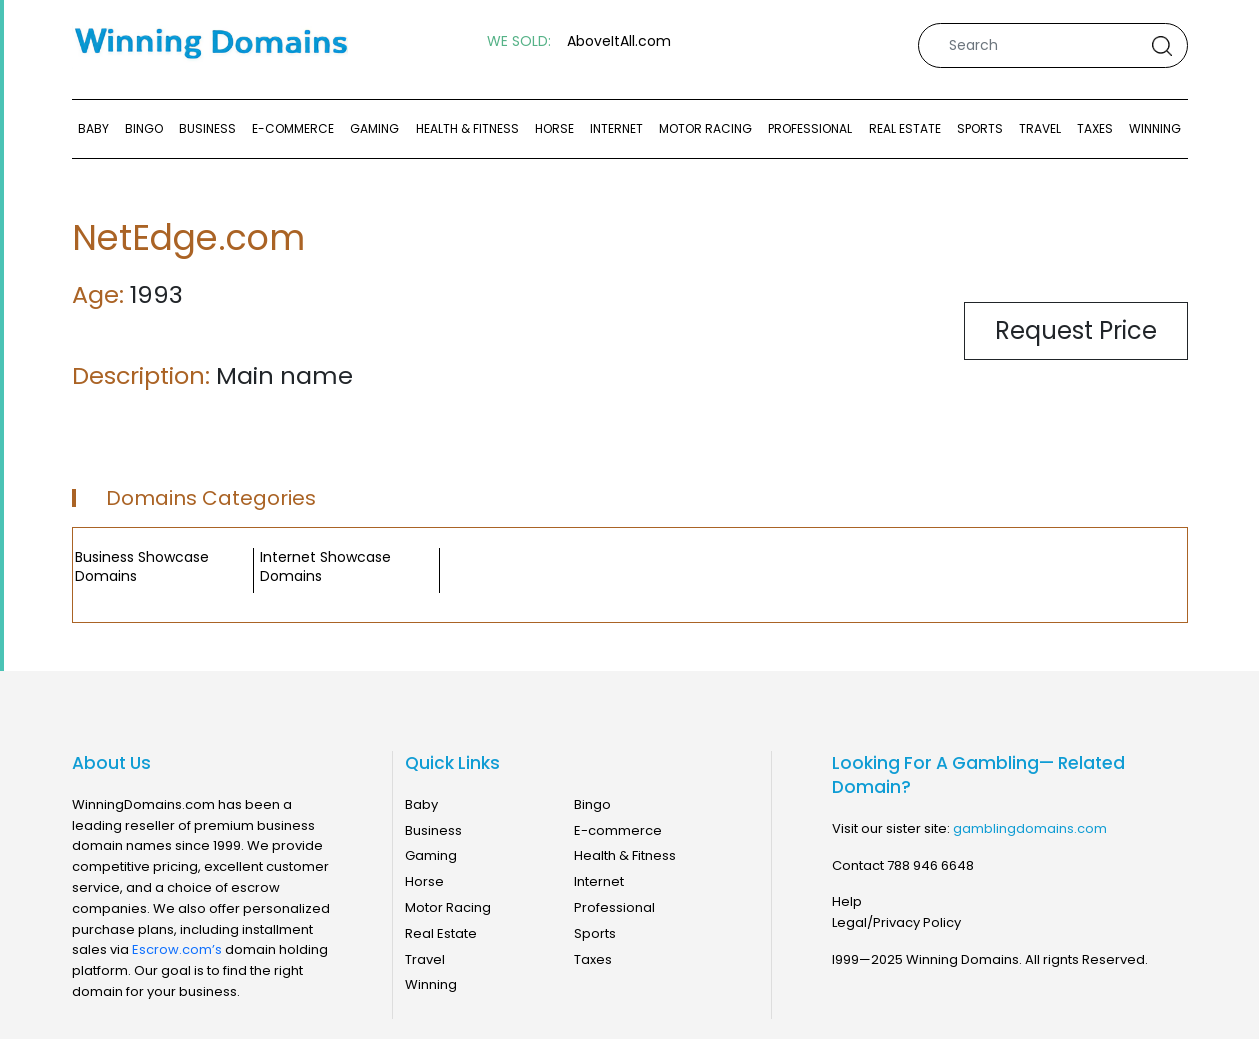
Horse (554, 128)
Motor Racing (705, 128)
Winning (1155, 128)
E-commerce (293, 128)
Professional (810, 128)
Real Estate (905, 128)
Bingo (144, 128)
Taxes (1095, 128)
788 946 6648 (930, 865)
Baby (93, 128)
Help (847, 901)
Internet (616, 128)
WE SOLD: (519, 41)
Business (207, 128)
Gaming (374, 128)
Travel (1040, 128)
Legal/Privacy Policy (896, 922)
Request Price (1076, 330)
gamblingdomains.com (1030, 828)
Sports (980, 128)
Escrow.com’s (177, 949)
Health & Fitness (467, 128)
